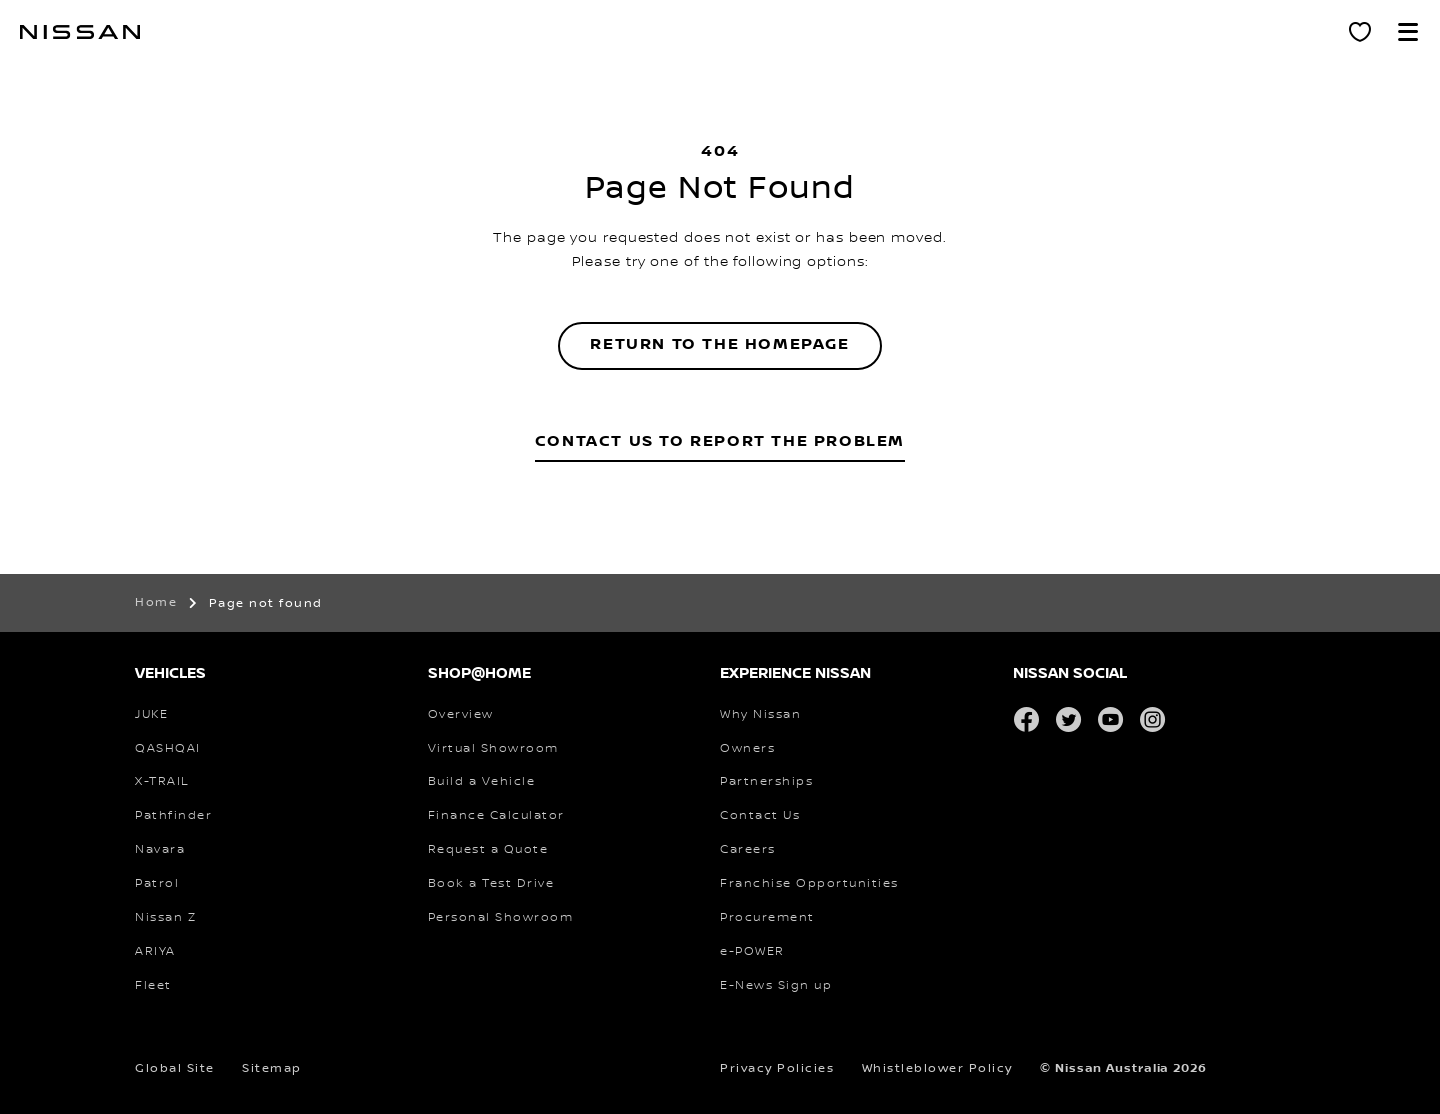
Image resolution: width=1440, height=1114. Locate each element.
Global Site (175, 1068)
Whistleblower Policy (937, 1068)
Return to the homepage (719, 344)
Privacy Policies (777, 1068)
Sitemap (272, 1068)
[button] (1408, 32)
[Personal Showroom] (1360, 32)
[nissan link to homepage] (80, 32)
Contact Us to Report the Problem (720, 441)
